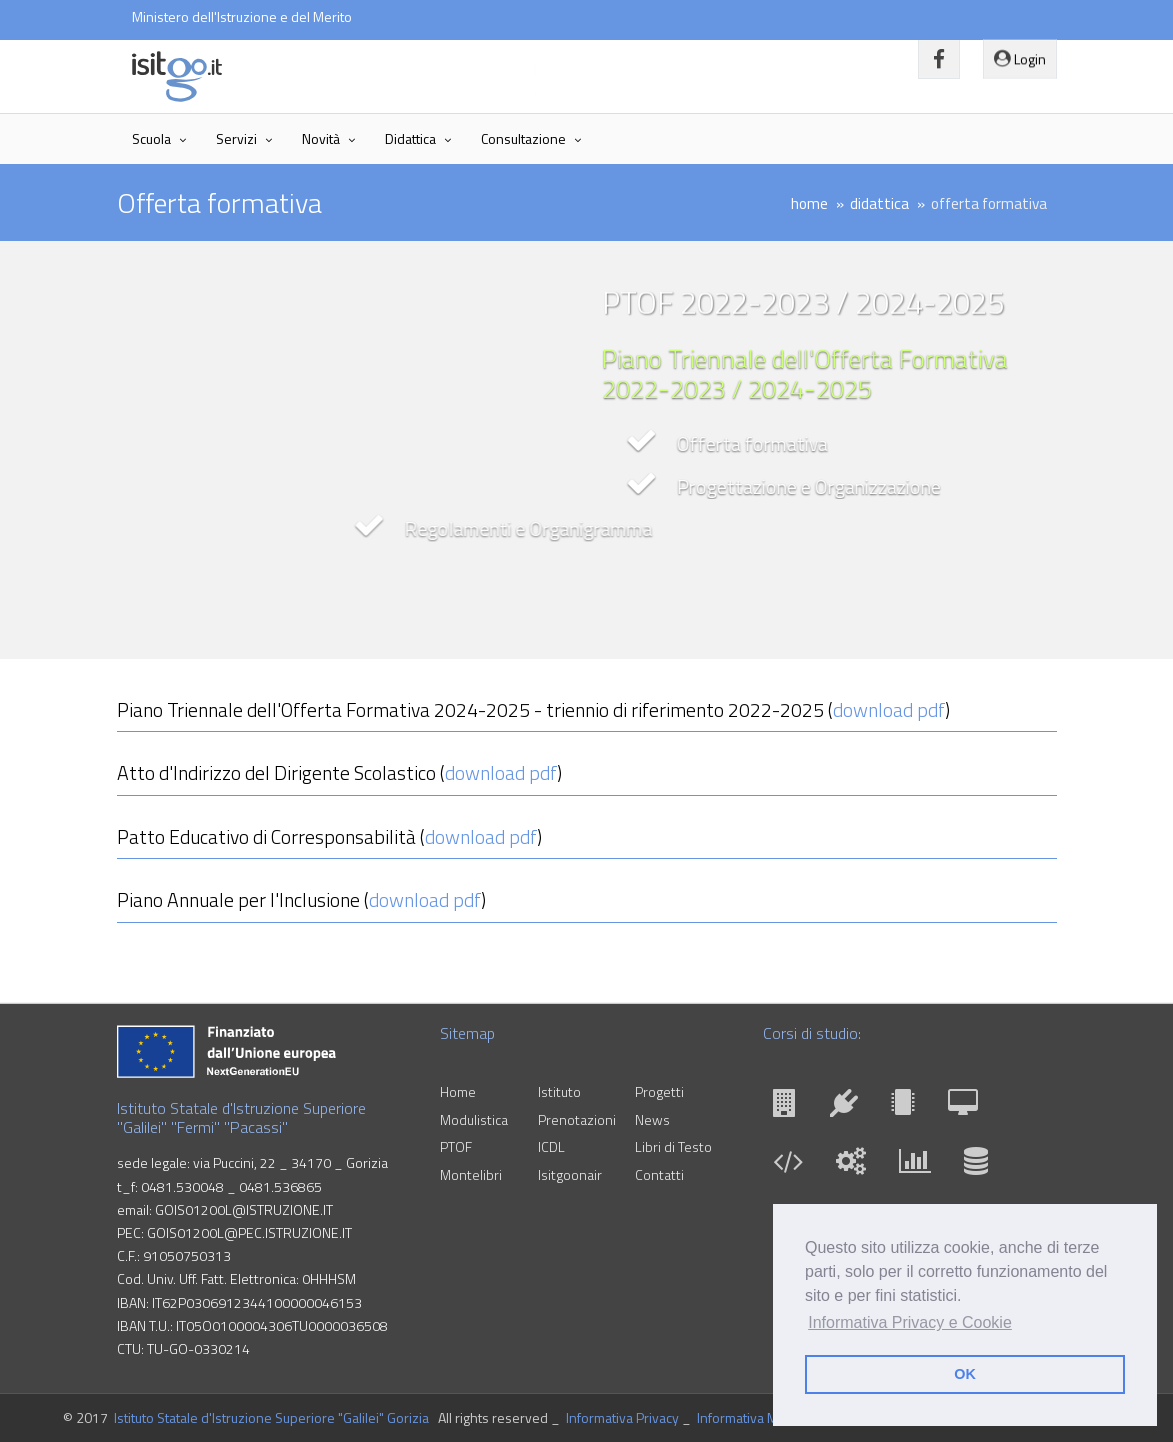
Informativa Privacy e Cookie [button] (910, 1322)
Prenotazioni (577, 1119)
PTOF (456, 1146)
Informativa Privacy (622, 1417)
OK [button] (965, 1374)
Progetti (659, 1091)
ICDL (551, 1146)
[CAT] (790, 1107)
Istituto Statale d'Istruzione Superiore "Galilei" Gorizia (271, 1417)
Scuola (151, 138)
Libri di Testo (673, 1146)
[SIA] (976, 1165)
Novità (321, 138)
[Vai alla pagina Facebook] (939, 59)
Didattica (410, 138)
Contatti (659, 1174)
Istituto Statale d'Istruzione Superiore (386, 69)
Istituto (559, 1091)
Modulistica (474, 1119)
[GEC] (968, 1107)
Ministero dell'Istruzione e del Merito (242, 16)
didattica (879, 203)
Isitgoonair (570, 1174)
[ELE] (849, 1107)
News (652, 1119)
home (809, 203)
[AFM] (920, 1165)
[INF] (793, 1165)
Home (458, 1091)
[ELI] (908, 1107)
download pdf (889, 710)
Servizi (236, 138)
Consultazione (523, 138)
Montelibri (471, 1174)
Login (1020, 53)
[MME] (856, 1165)
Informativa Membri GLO (769, 1417)
